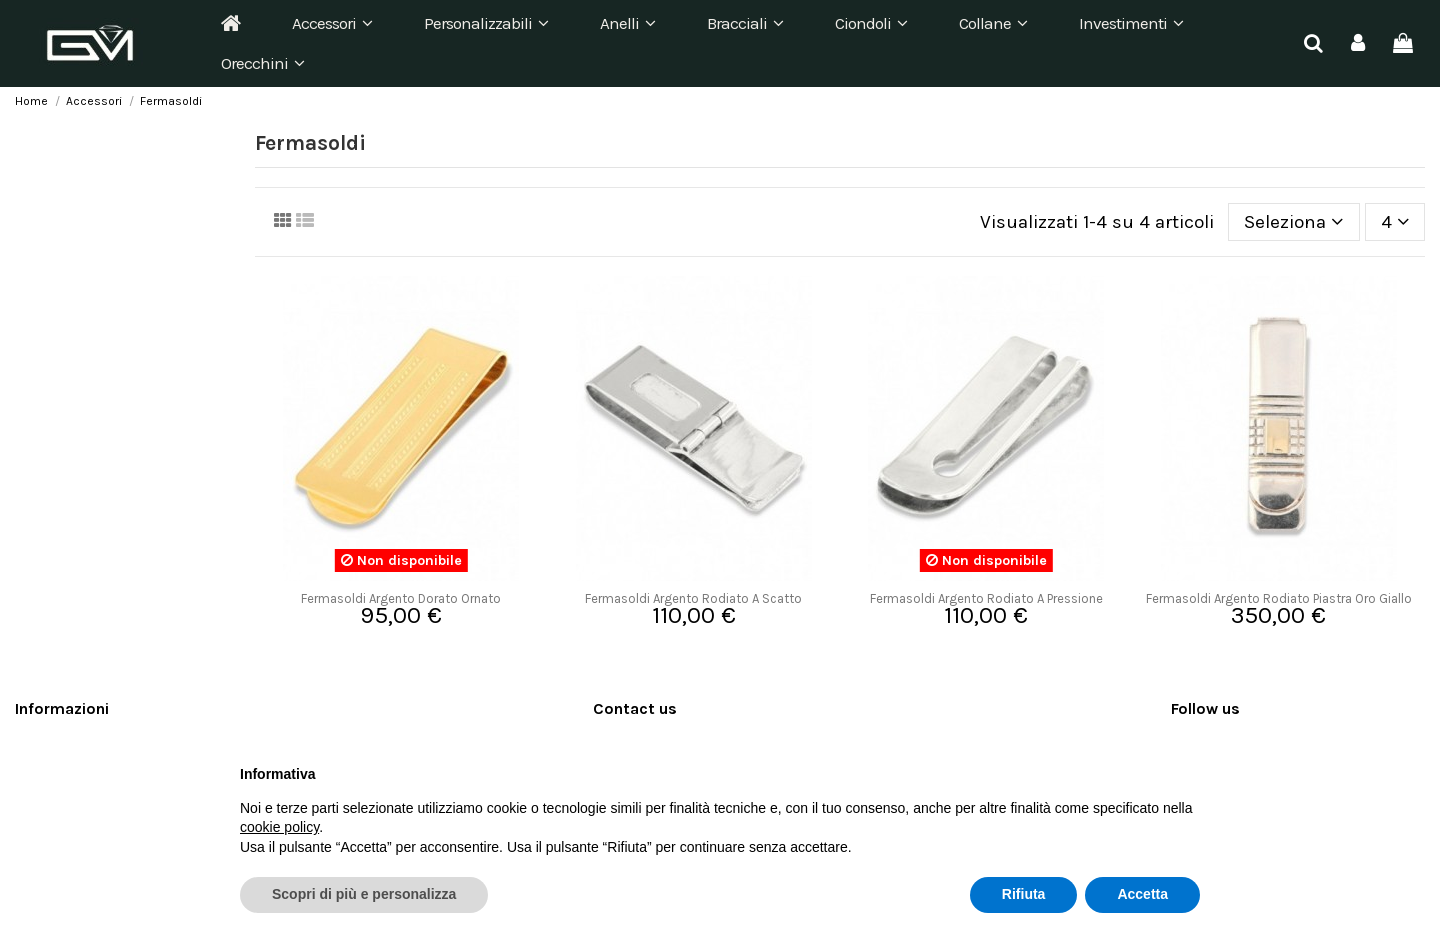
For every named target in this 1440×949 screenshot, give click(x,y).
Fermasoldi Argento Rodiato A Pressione (986, 598)
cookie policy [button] (279, 827)
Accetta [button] (1142, 894)
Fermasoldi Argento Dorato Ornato (401, 598)
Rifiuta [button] (1024, 894)
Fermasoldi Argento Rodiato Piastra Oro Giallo (1279, 598)
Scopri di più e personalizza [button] (364, 894)
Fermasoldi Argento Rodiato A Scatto (693, 598)
